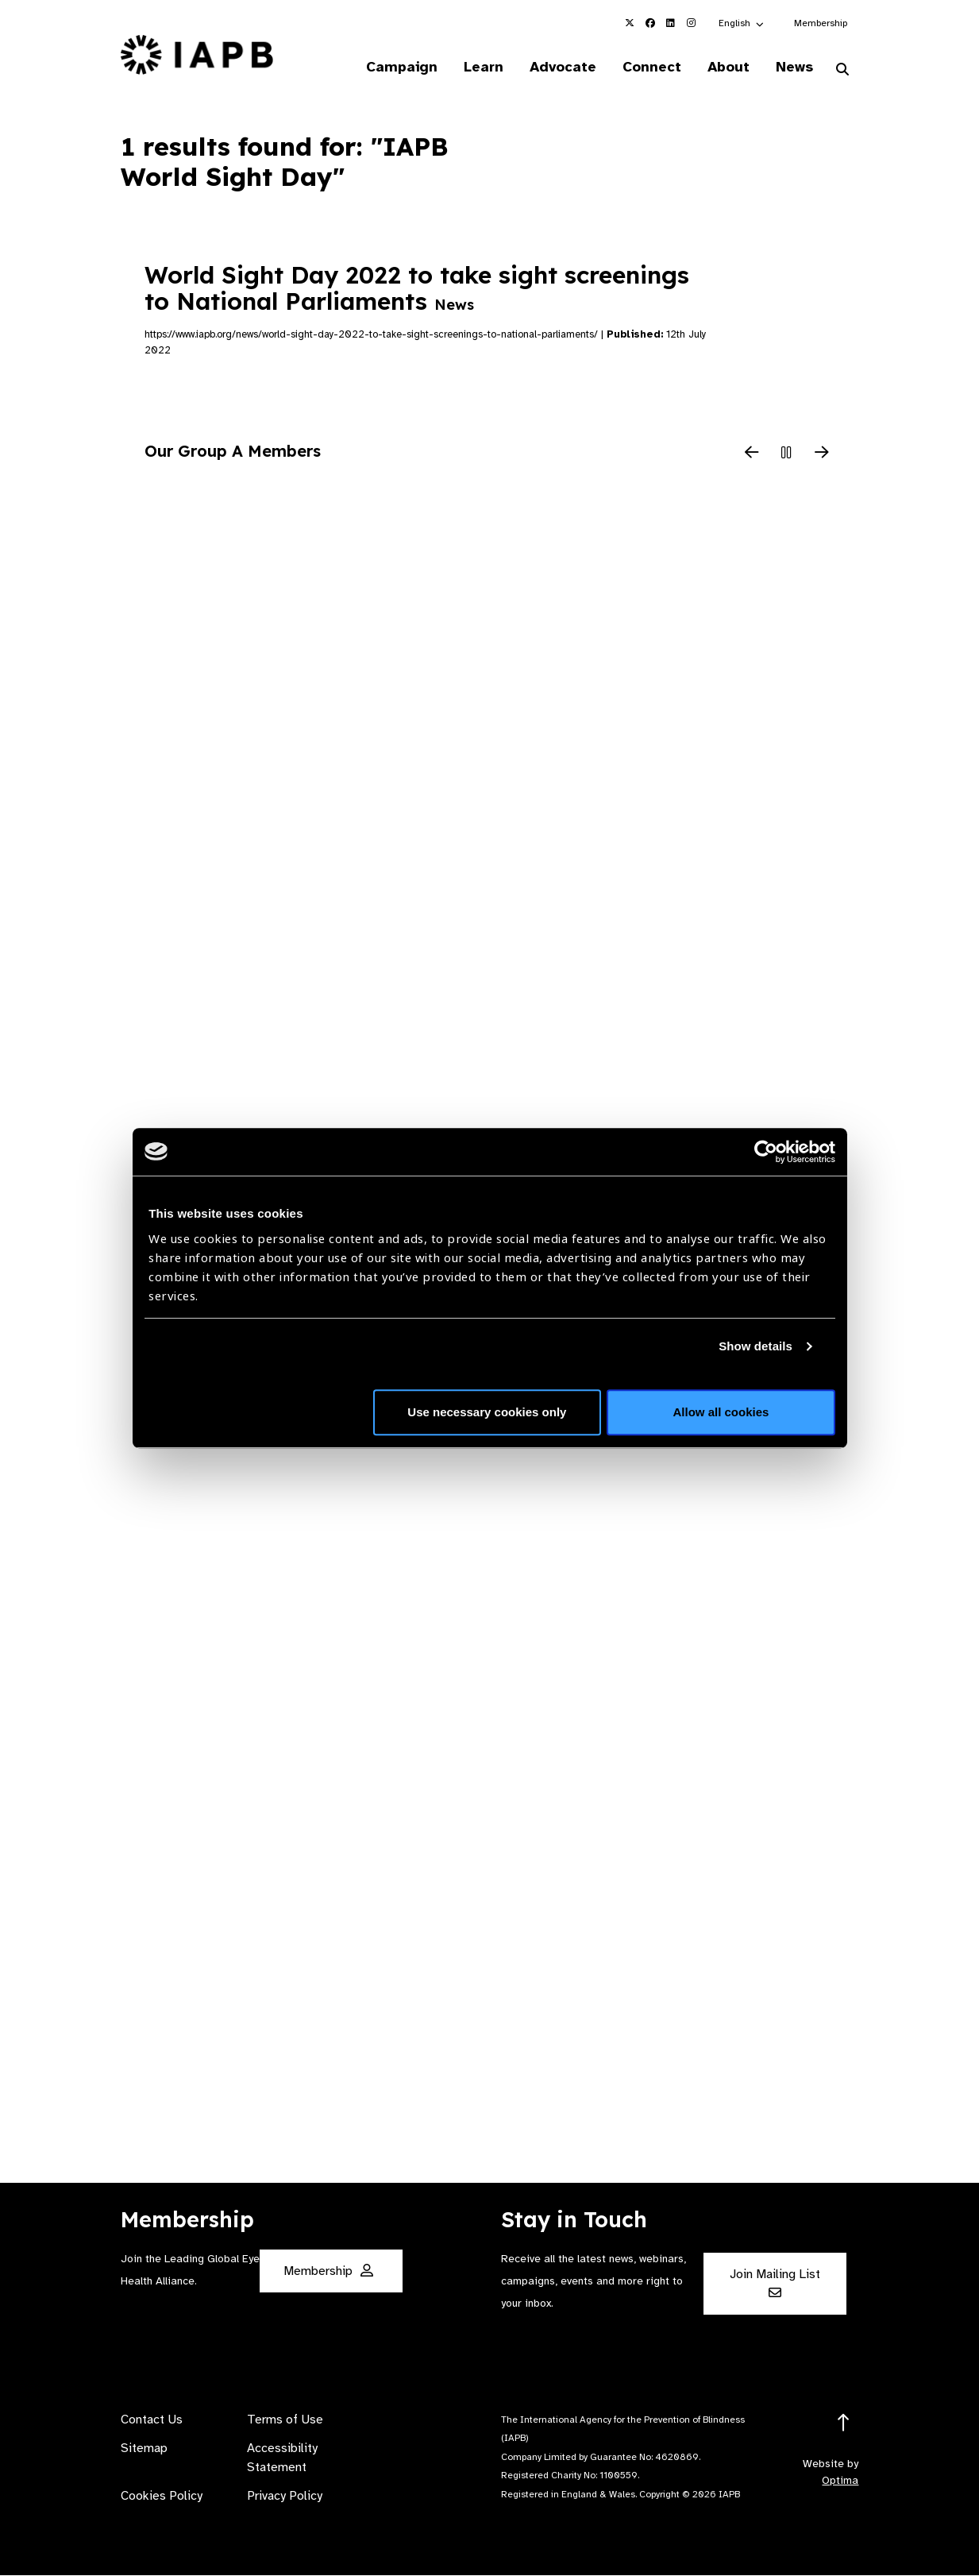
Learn (479, 66)
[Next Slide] (822, 453)
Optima (840, 2481)
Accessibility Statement (282, 2458)
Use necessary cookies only (486, 1412)
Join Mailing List (775, 2283)
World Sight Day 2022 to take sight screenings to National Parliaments (417, 289)
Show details (755, 1346)
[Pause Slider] (787, 453)
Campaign (397, 66)
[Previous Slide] (752, 453)
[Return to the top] (843, 2424)
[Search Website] (842, 70)
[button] (742, 23)
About (727, 66)
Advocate (559, 66)
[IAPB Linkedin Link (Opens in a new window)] (671, 23)
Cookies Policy (161, 2497)
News (793, 66)
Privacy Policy (284, 2497)
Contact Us (152, 2420)
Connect (649, 66)
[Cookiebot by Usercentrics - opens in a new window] (765, 1152)
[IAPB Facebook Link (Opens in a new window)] (650, 23)
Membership (820, 23)
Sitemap (144, 2449)
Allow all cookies (721, 1412)
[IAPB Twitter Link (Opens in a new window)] (629, 23)
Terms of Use (285, 2420)
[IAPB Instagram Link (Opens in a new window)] (691, 23)
